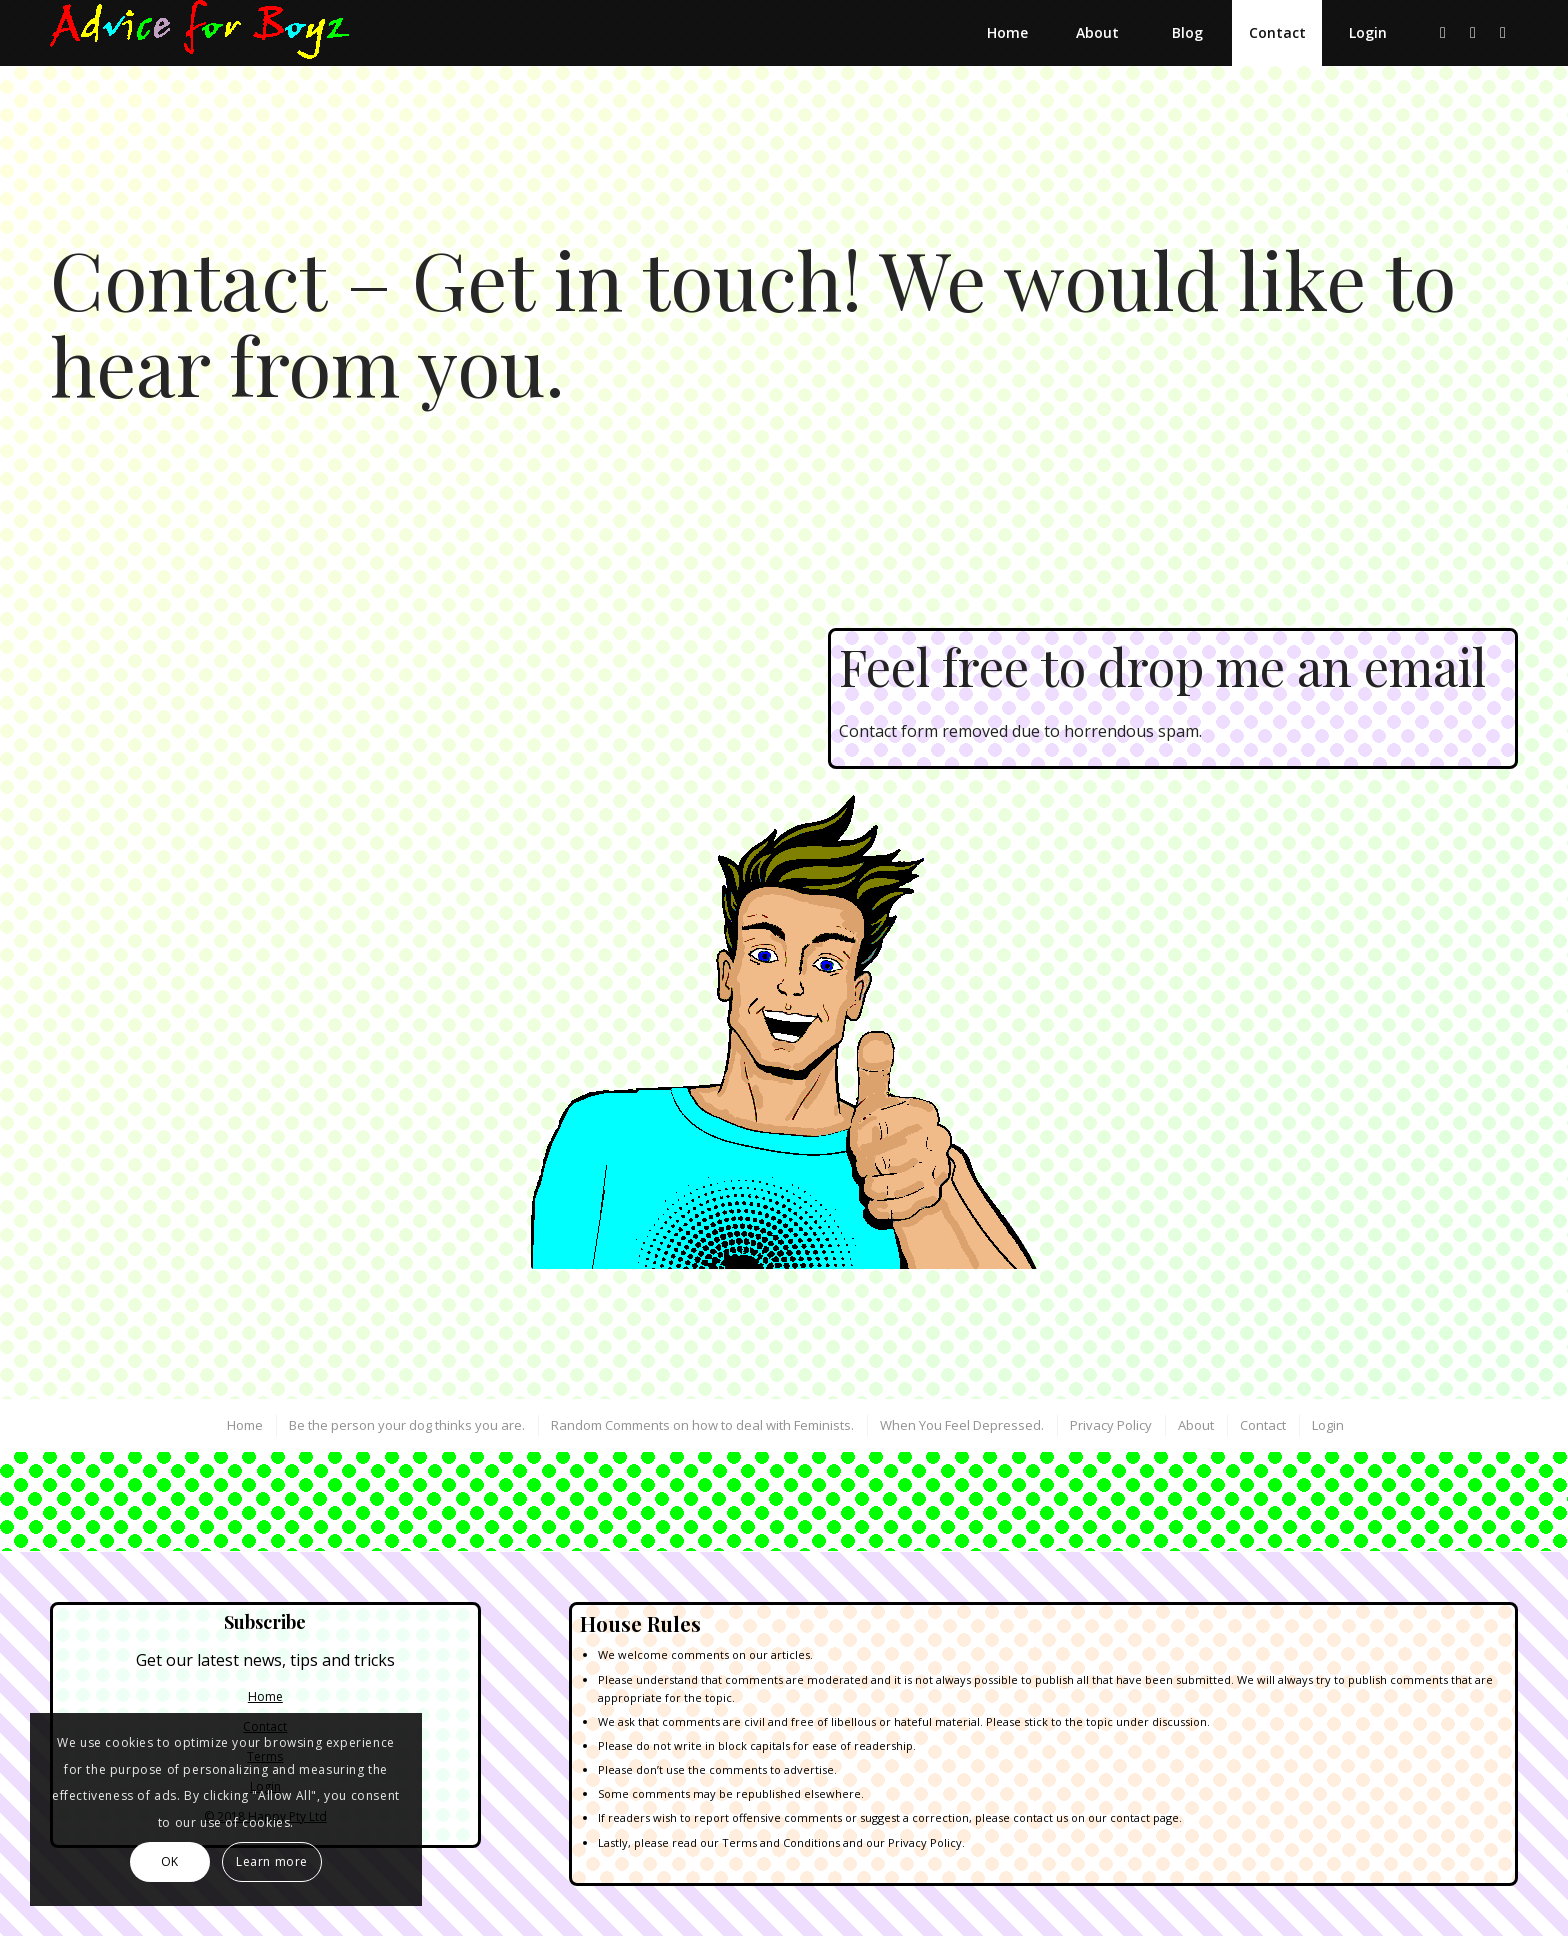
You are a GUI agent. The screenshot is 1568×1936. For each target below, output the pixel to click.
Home (265, 1696)
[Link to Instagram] (1503, 32)
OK (170, 1861)
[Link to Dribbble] (1473, 32)
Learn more (272, 1861)
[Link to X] (1443, 32)
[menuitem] (1007, 33)
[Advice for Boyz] (200, 33)
